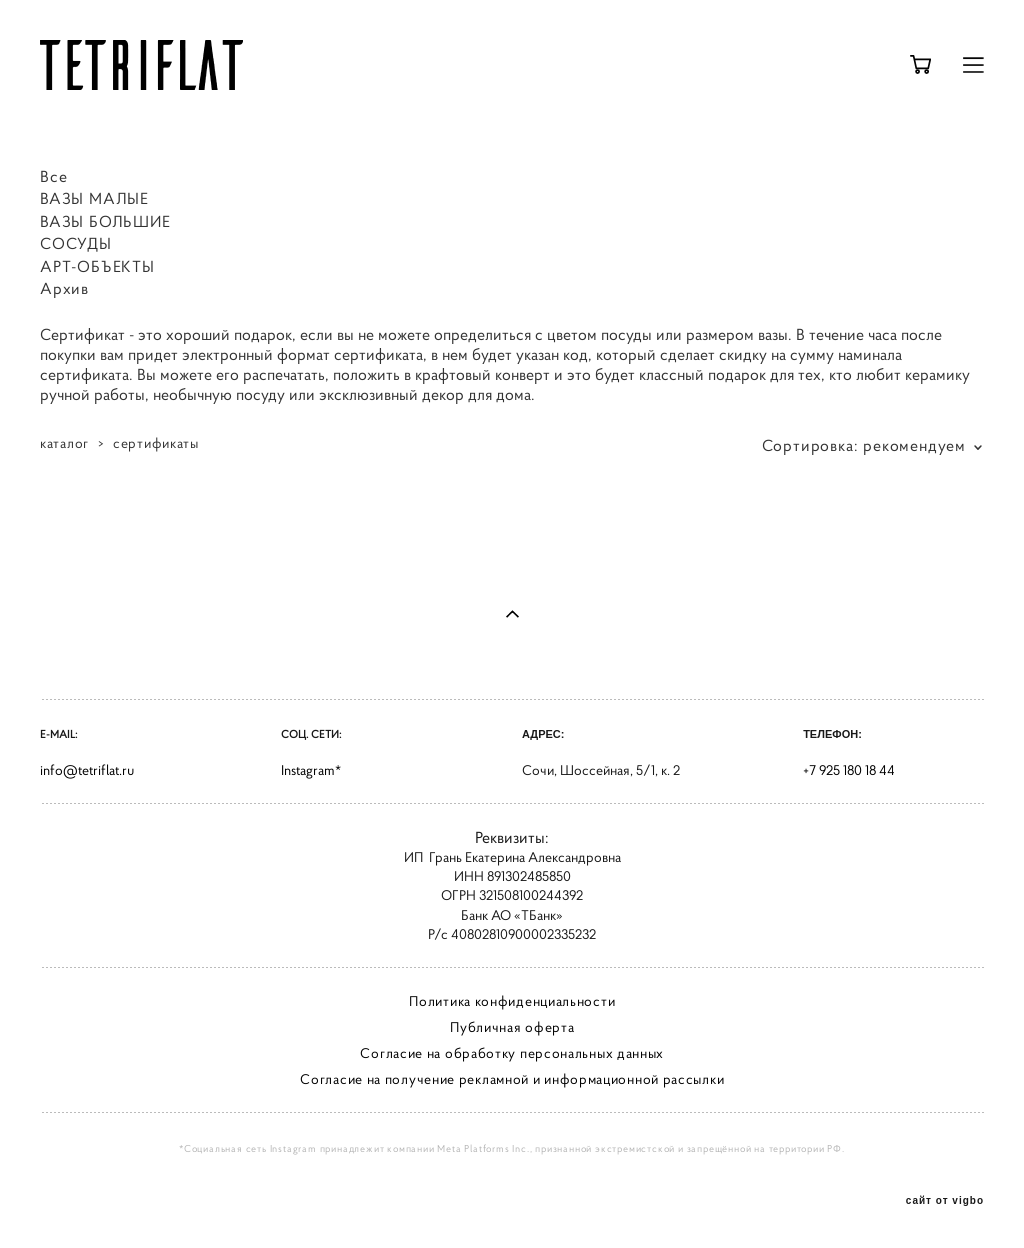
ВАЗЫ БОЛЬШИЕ (105, 221)
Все (53, 176)
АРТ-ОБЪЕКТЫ (97, 266)
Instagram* (311, 770)
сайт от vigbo (945, 1201)
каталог (64, 443)
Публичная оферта (512, 1027)
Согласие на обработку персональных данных (512, 1053)
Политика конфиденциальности (512, 1001)
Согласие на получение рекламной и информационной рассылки (512, 1079)
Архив (64, 288)
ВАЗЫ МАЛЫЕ (94, 198)
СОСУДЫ (76, 243)
